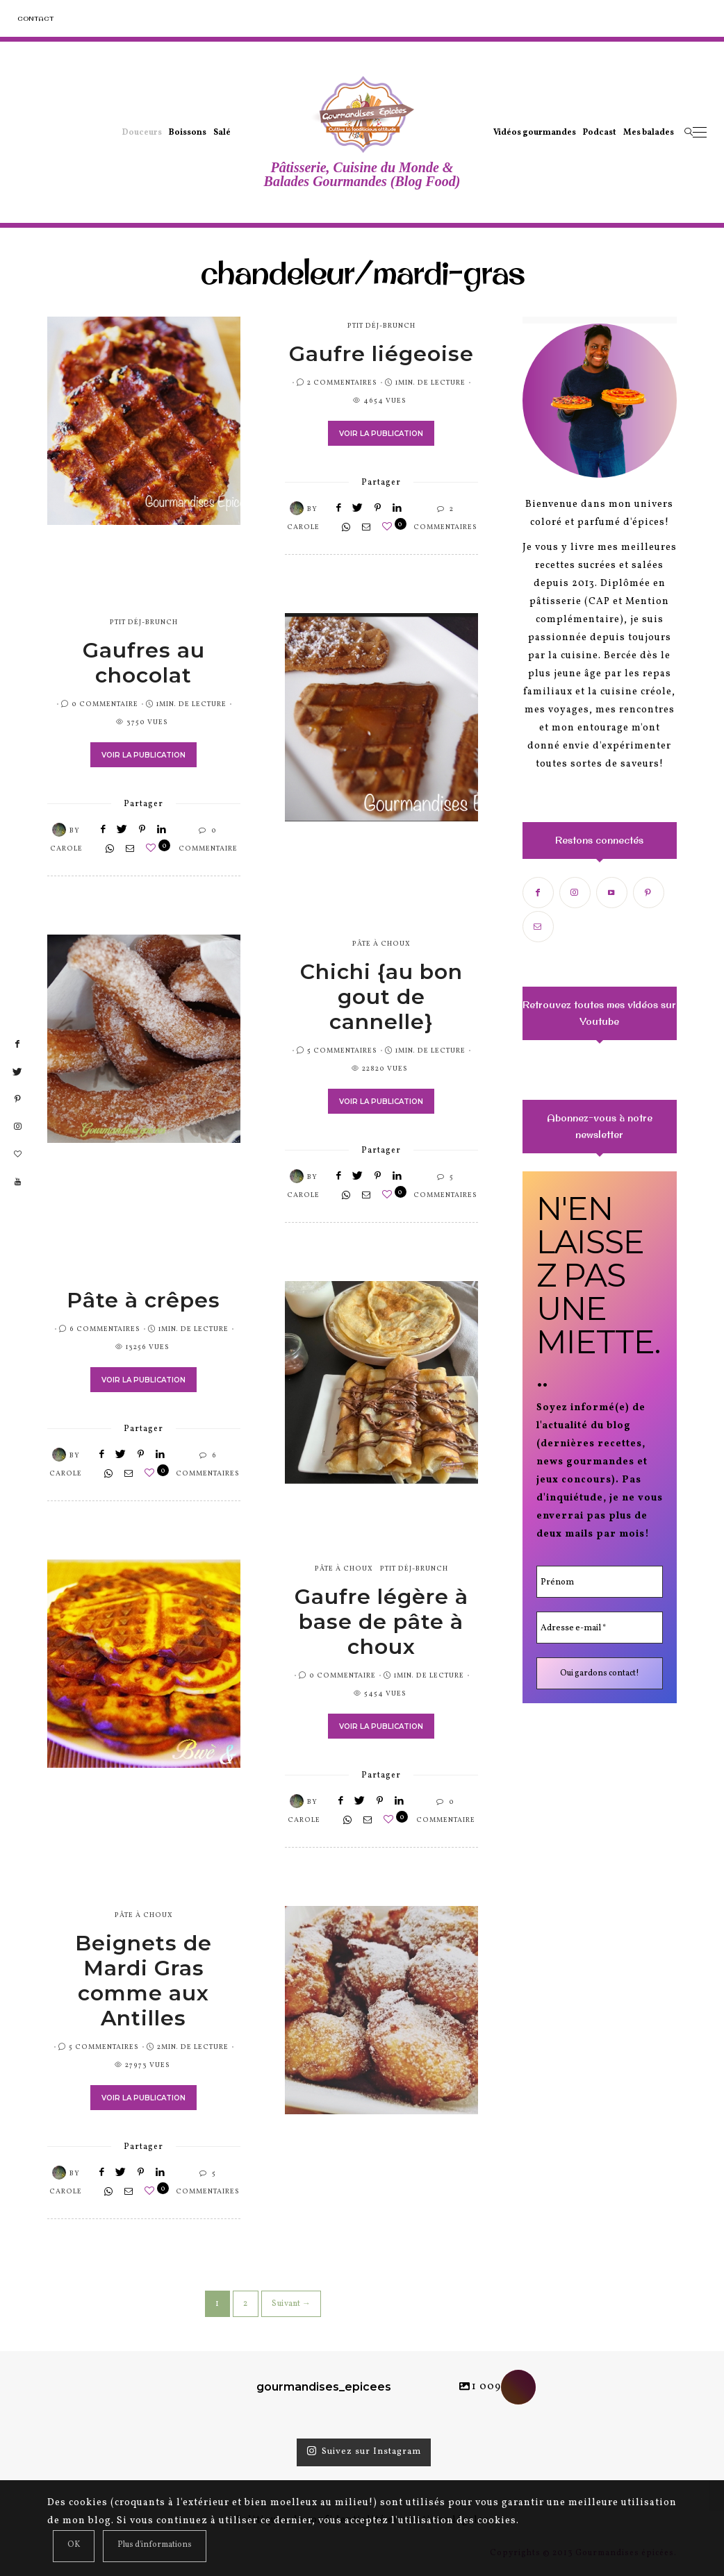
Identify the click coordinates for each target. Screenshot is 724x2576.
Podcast (599, 132)
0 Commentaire (105, 704)
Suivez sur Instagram (363, 2451)
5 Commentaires (342, 1050)
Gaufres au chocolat (144, 662)
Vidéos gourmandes (534, 132)
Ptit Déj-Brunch (381, 326)
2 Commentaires (342, 382)
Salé (222, 132)
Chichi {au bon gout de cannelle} (381, 997)
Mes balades (648, 132)
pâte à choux (381, 943)
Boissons (187, 132)
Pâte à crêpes (143, 1300)
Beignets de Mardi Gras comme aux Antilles (143, 1980)
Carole (303, 527)
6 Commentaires (104, 1329)
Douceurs (142, 132)
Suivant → (291, 2303)
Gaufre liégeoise (381, 354)
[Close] (73, 2546)
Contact (35, 18)
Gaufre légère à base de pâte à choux (381, 1621)
